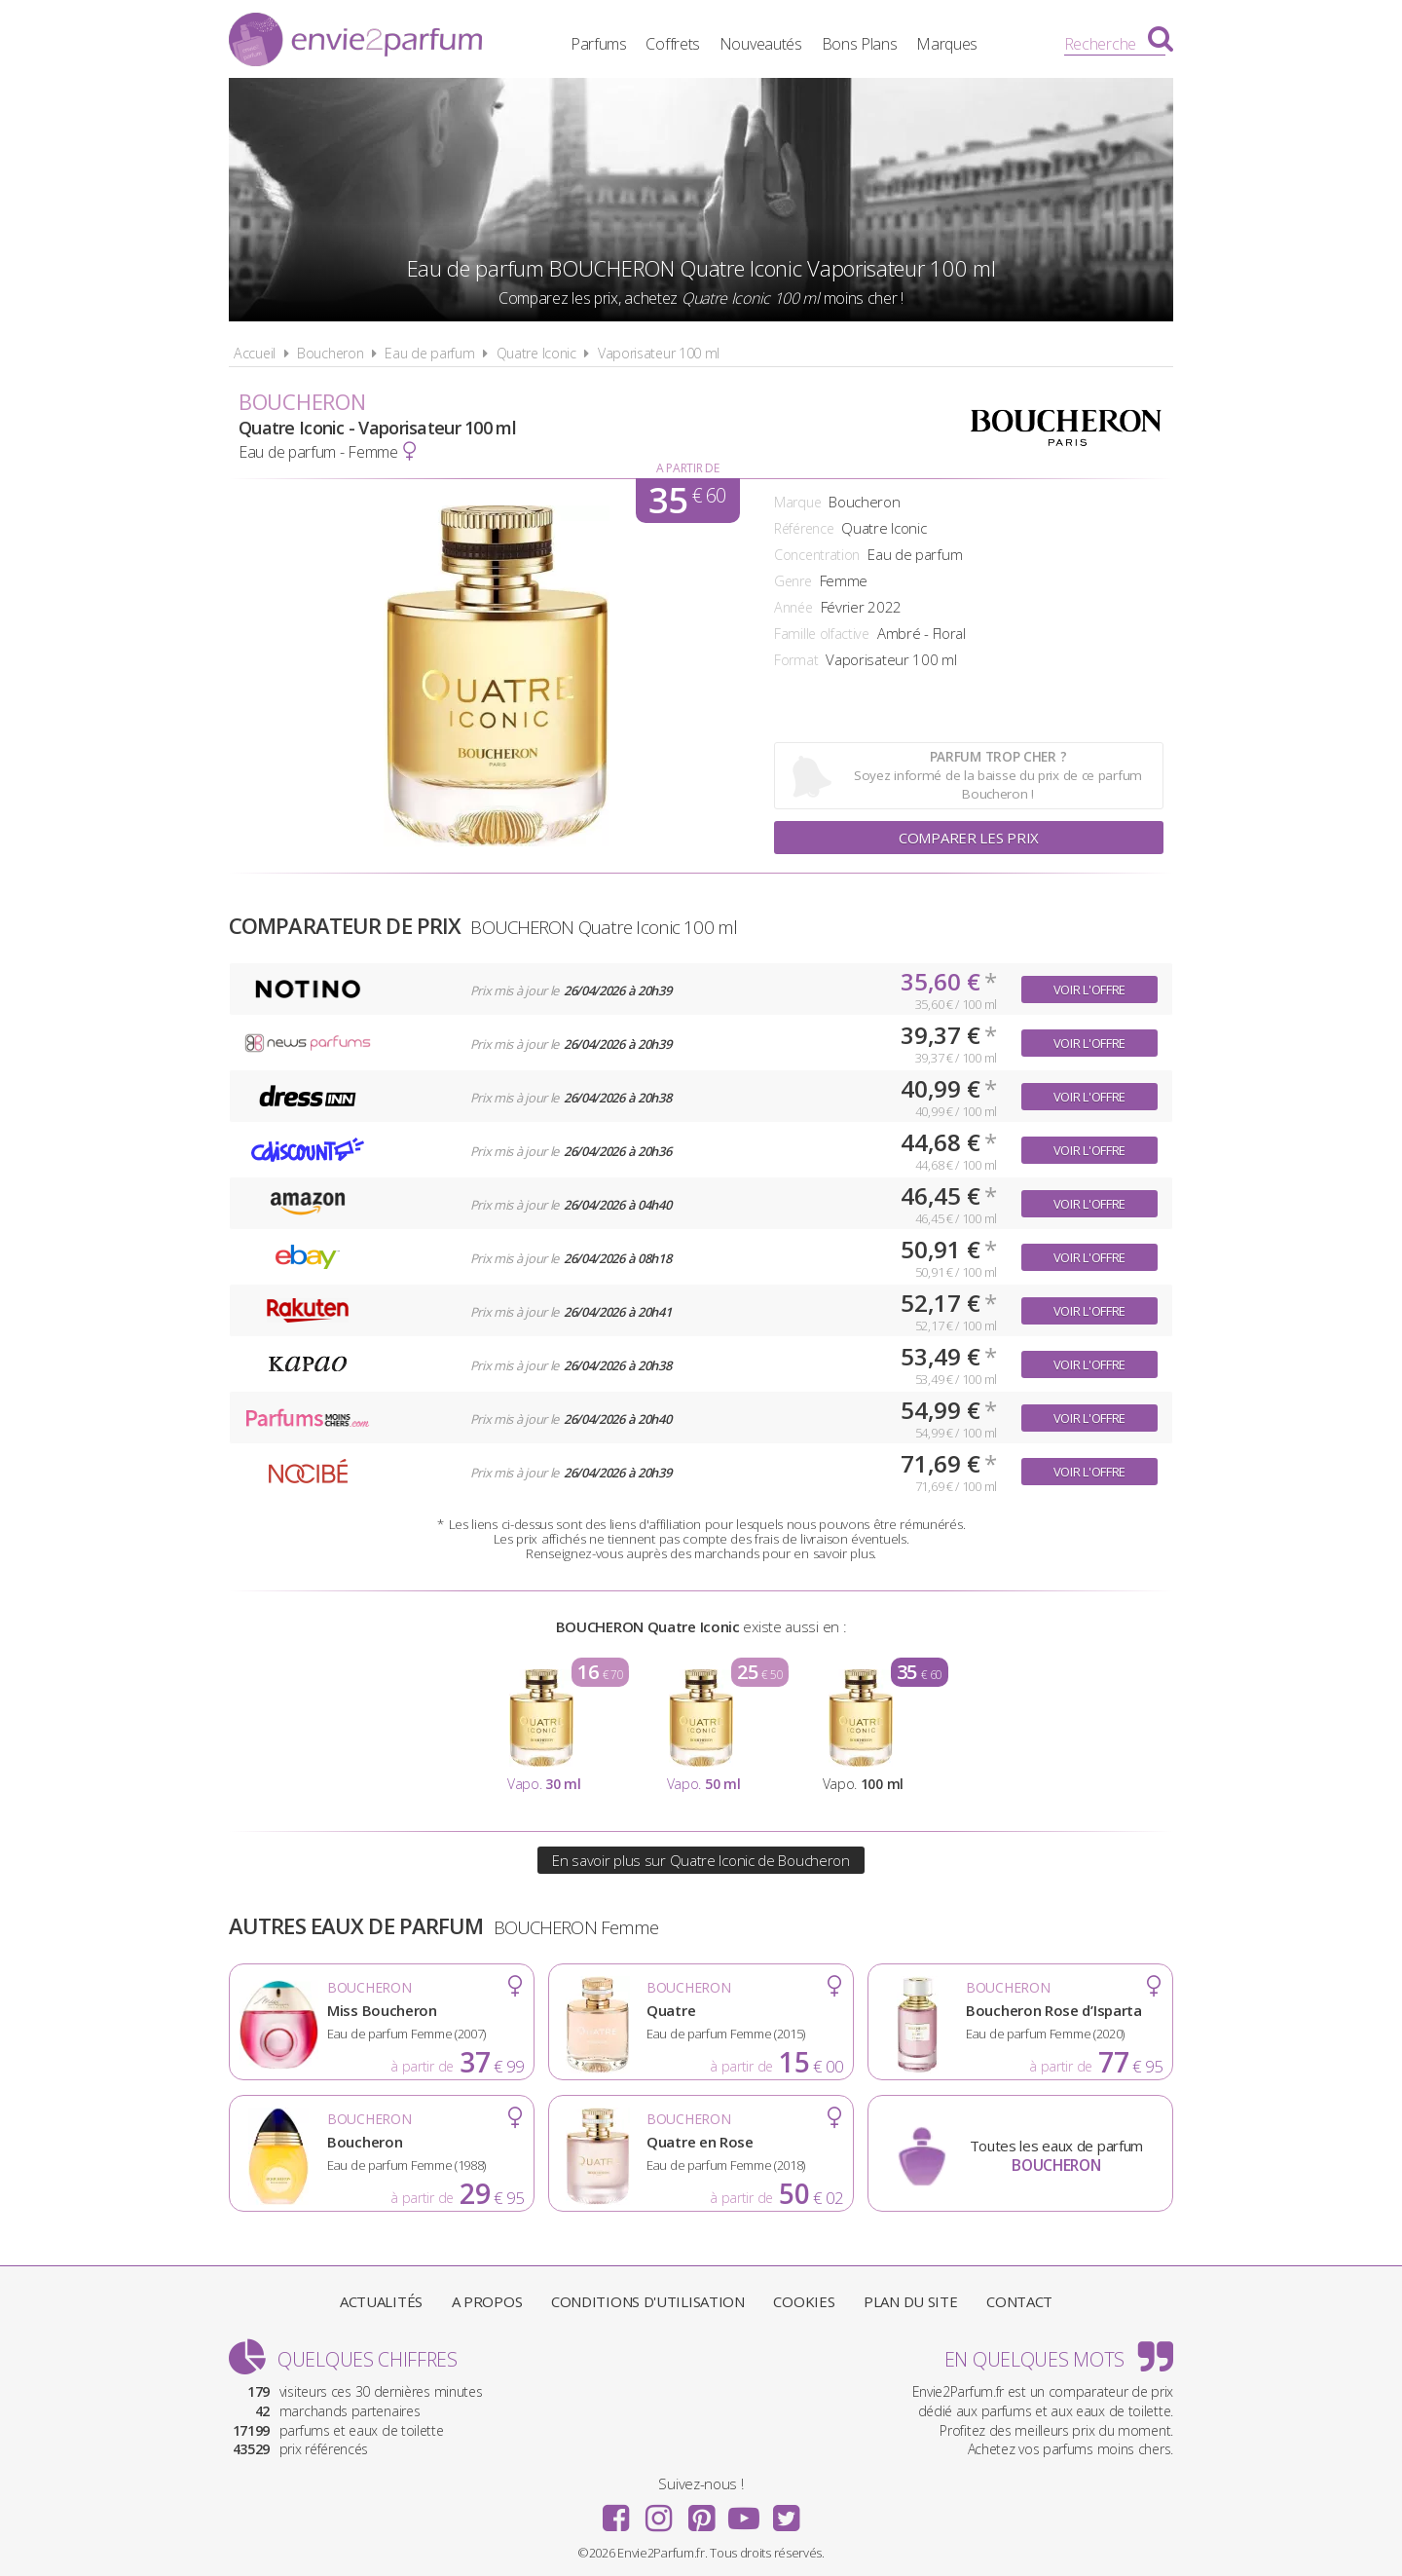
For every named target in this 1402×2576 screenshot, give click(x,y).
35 (686, 500)
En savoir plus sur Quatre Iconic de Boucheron (701, 1860)
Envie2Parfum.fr (355, 42)
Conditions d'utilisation (648, 2301)
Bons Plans (860, 44)
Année (793, 607)
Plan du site (910, 2301)
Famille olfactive (821, 633)
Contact (1019, 2301)
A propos (487, 2301)
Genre (793, 581)
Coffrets (673, 44)
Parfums (599, 44)
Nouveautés (760, 44)
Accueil (255, 353)
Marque (797, 502)
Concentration (817, 554)
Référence (803, 528)
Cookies (803, 2301)
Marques (947, 44)
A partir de (687, 468)
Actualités (381, 2301)
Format (796, 660)
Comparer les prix (969, 837)
